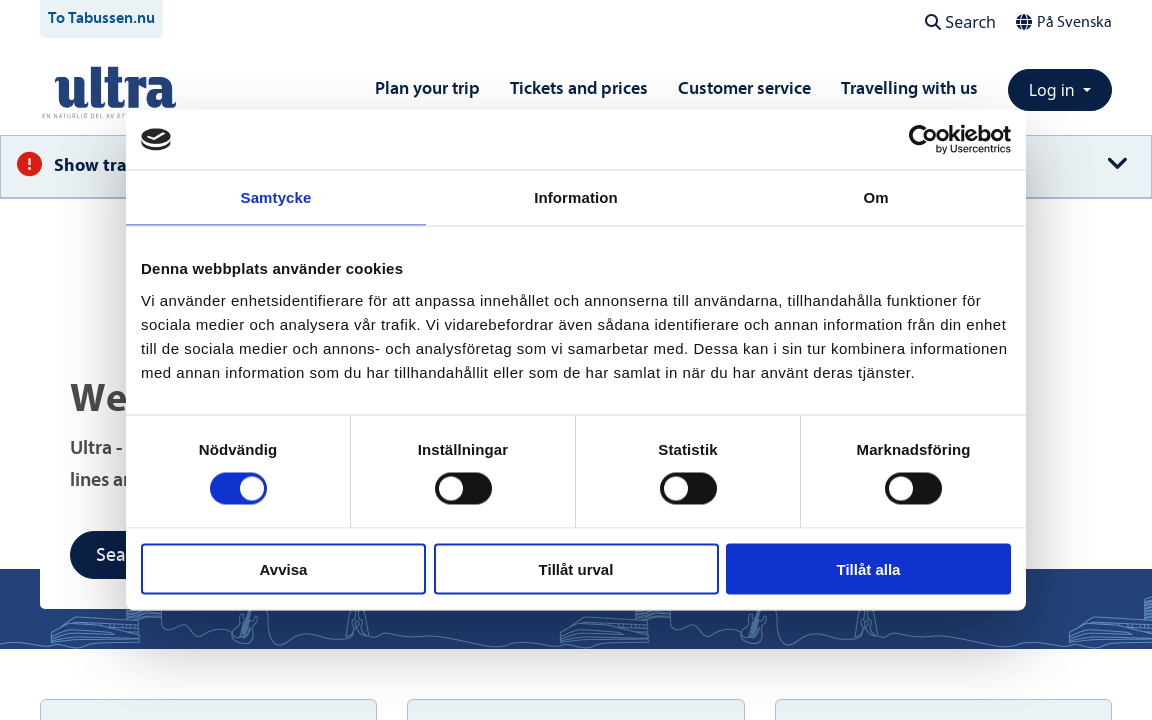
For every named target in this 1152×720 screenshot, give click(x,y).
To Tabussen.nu (101, 18)
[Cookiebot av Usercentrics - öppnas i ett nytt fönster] (923, 140)
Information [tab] (576, 197)
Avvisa (284, 568)
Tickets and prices (579, 88)
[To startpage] (115, 91)
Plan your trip (427, 88)
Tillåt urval (576, 568)
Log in (1054, 90)
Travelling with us (909, 88)
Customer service (744, 88)
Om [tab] (875, 197)
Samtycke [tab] (276, 197)
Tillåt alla (869, 568)
